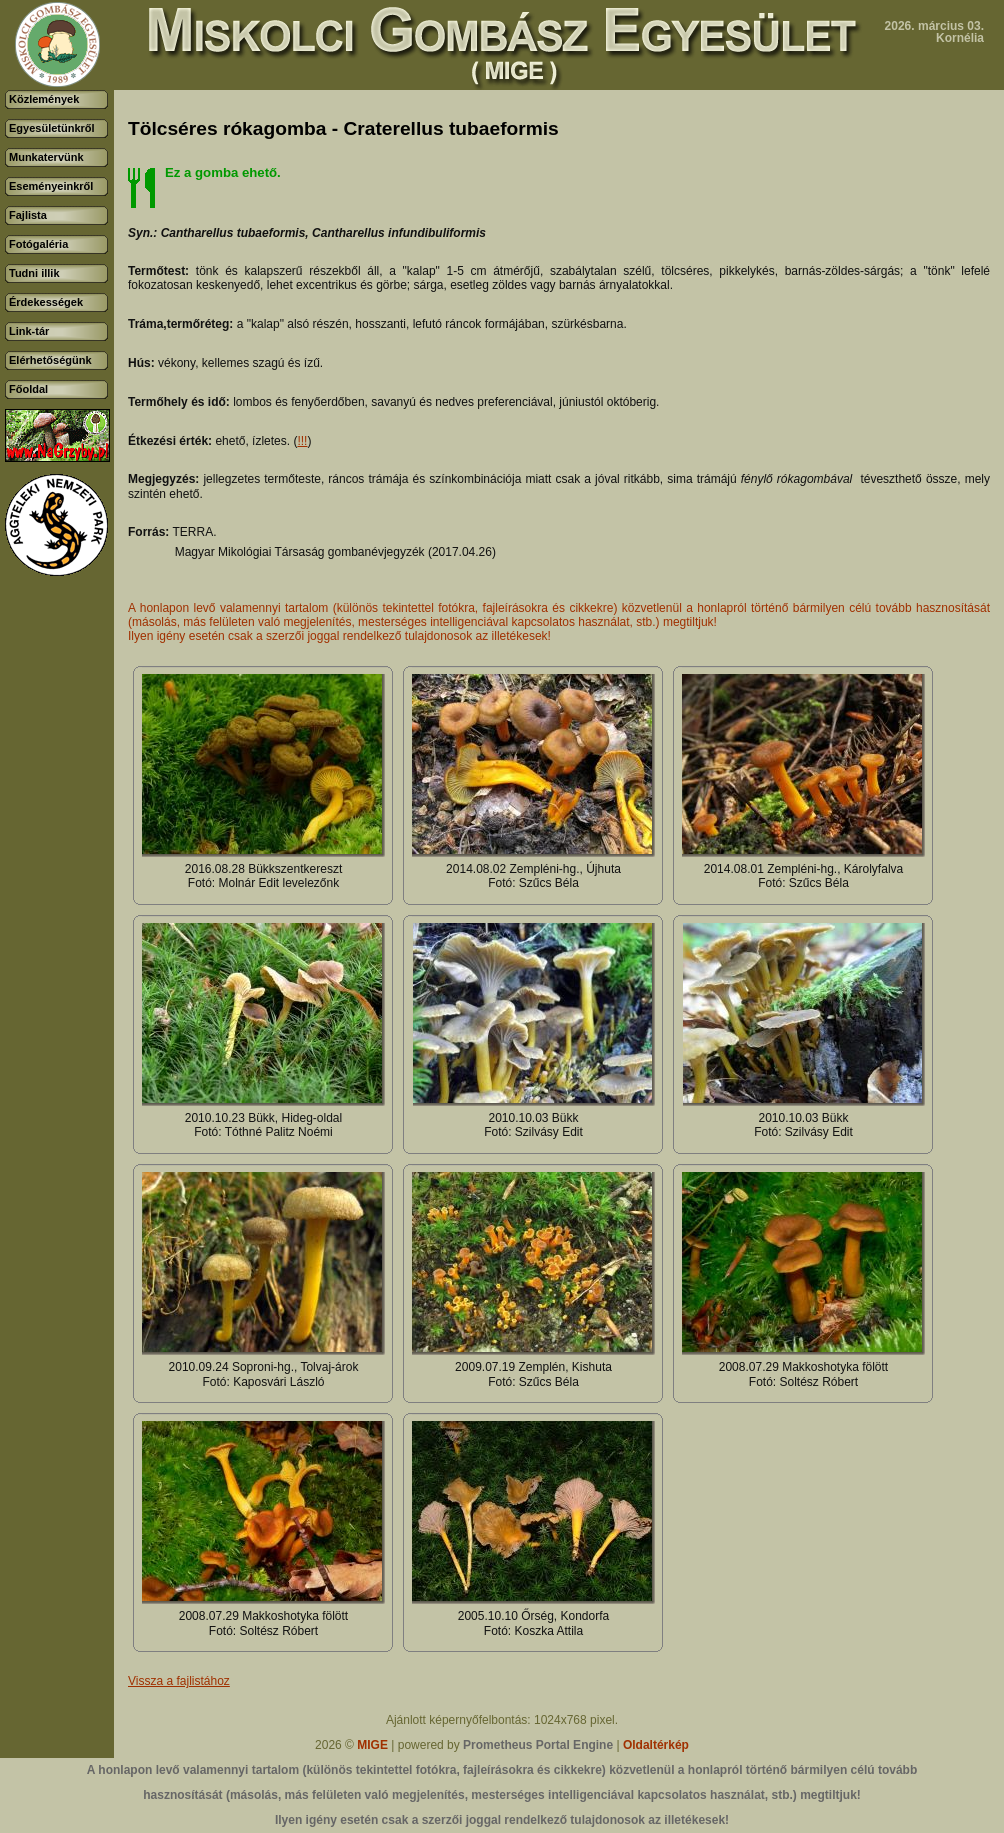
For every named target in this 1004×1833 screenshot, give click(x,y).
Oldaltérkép (656, 1745)
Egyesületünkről (52, 128)
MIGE (372, 1745)
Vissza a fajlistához (179, 1681)
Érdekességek (46, 302)
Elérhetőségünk (50, 360)
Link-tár (29, 331)
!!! (302, 441)
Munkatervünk (46, 157)
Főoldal (28, 389)
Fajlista (28, 215)
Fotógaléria (38, 244)
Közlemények (44, 99)
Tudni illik (34, 273)
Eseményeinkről (51, 186)
